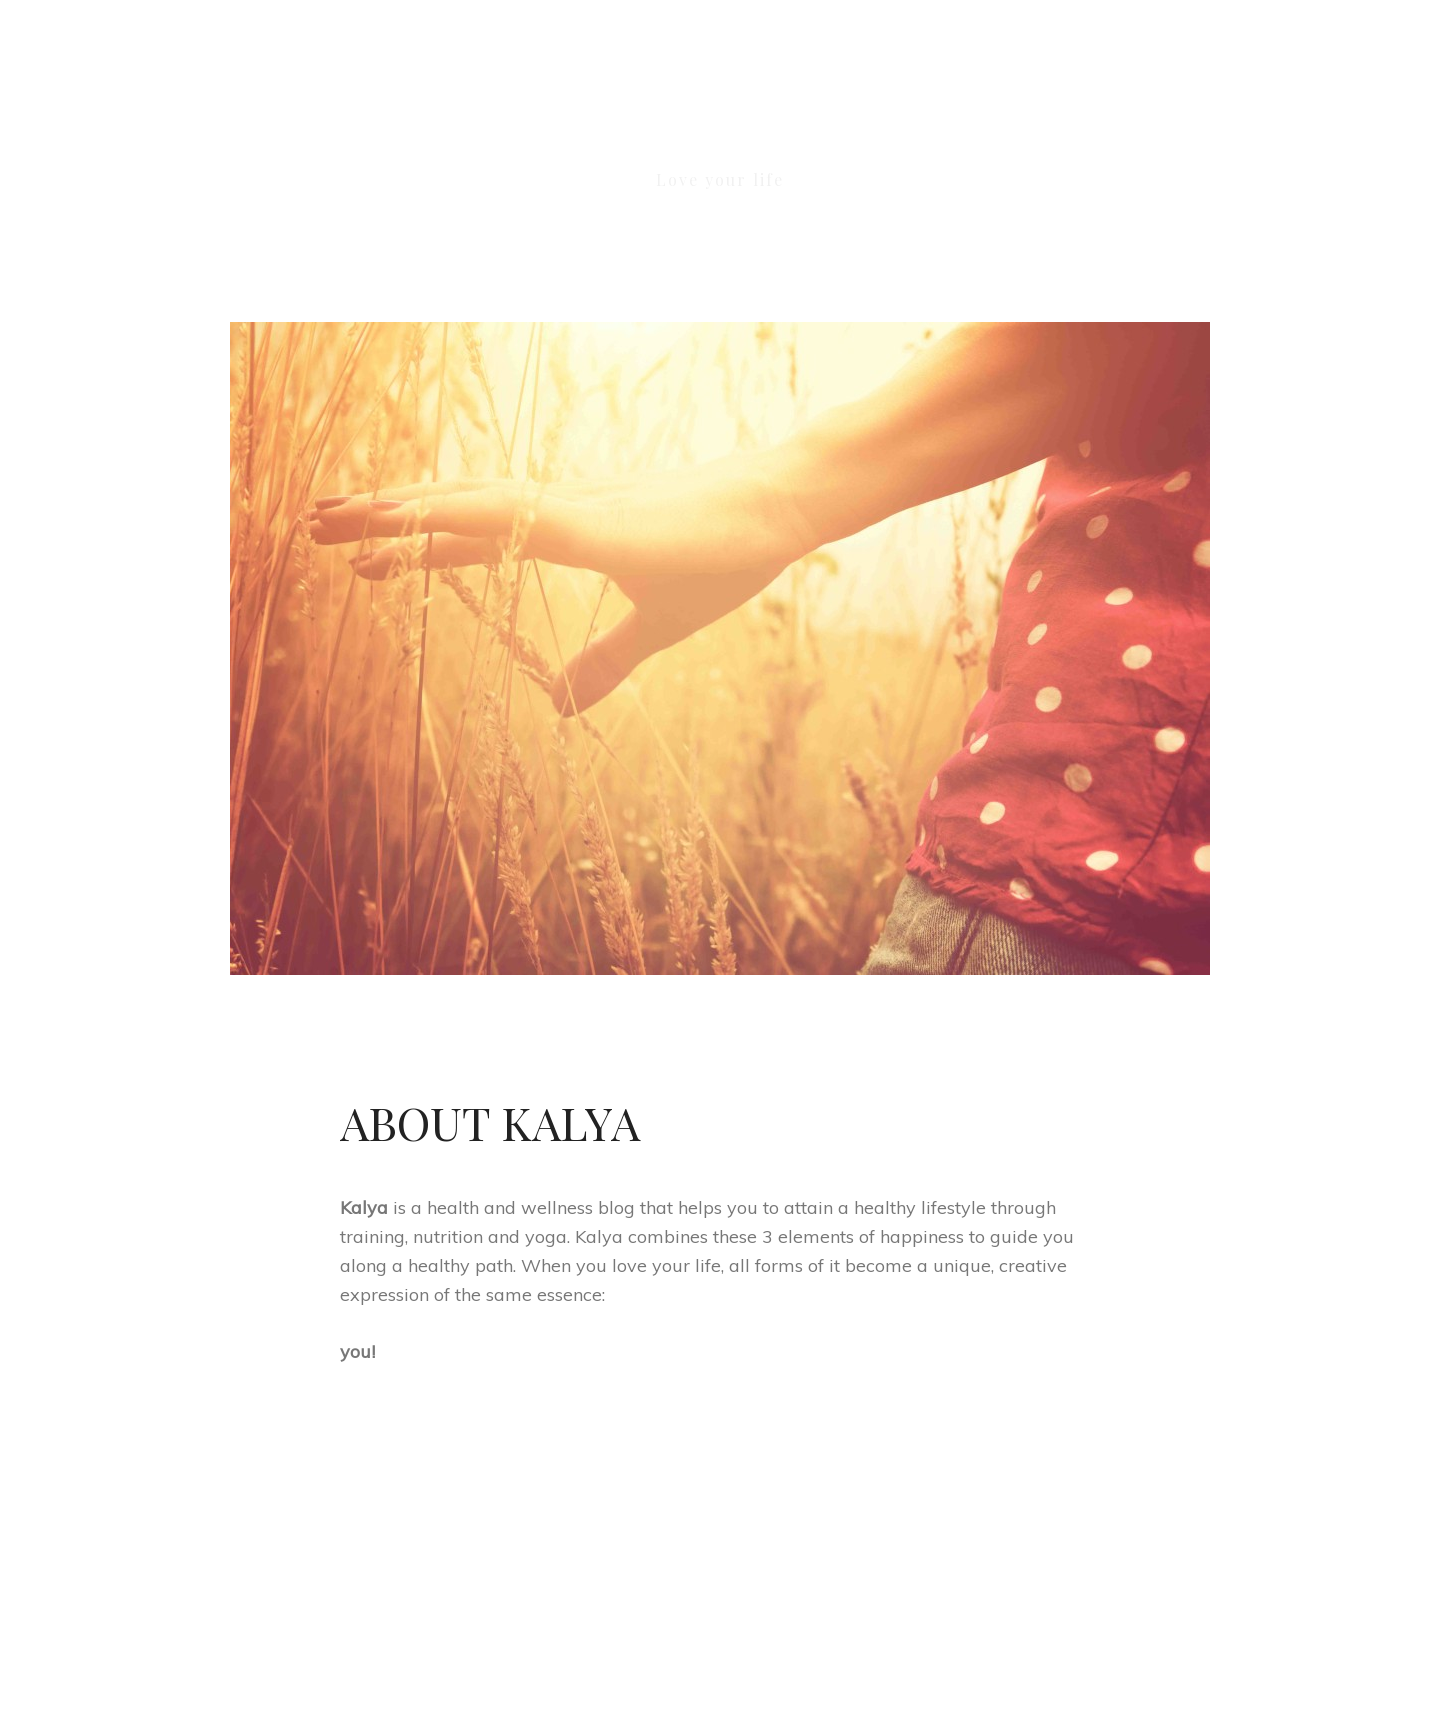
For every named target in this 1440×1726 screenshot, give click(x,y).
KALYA (720, 128)
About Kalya (490, 1122)
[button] (1182, 116)
